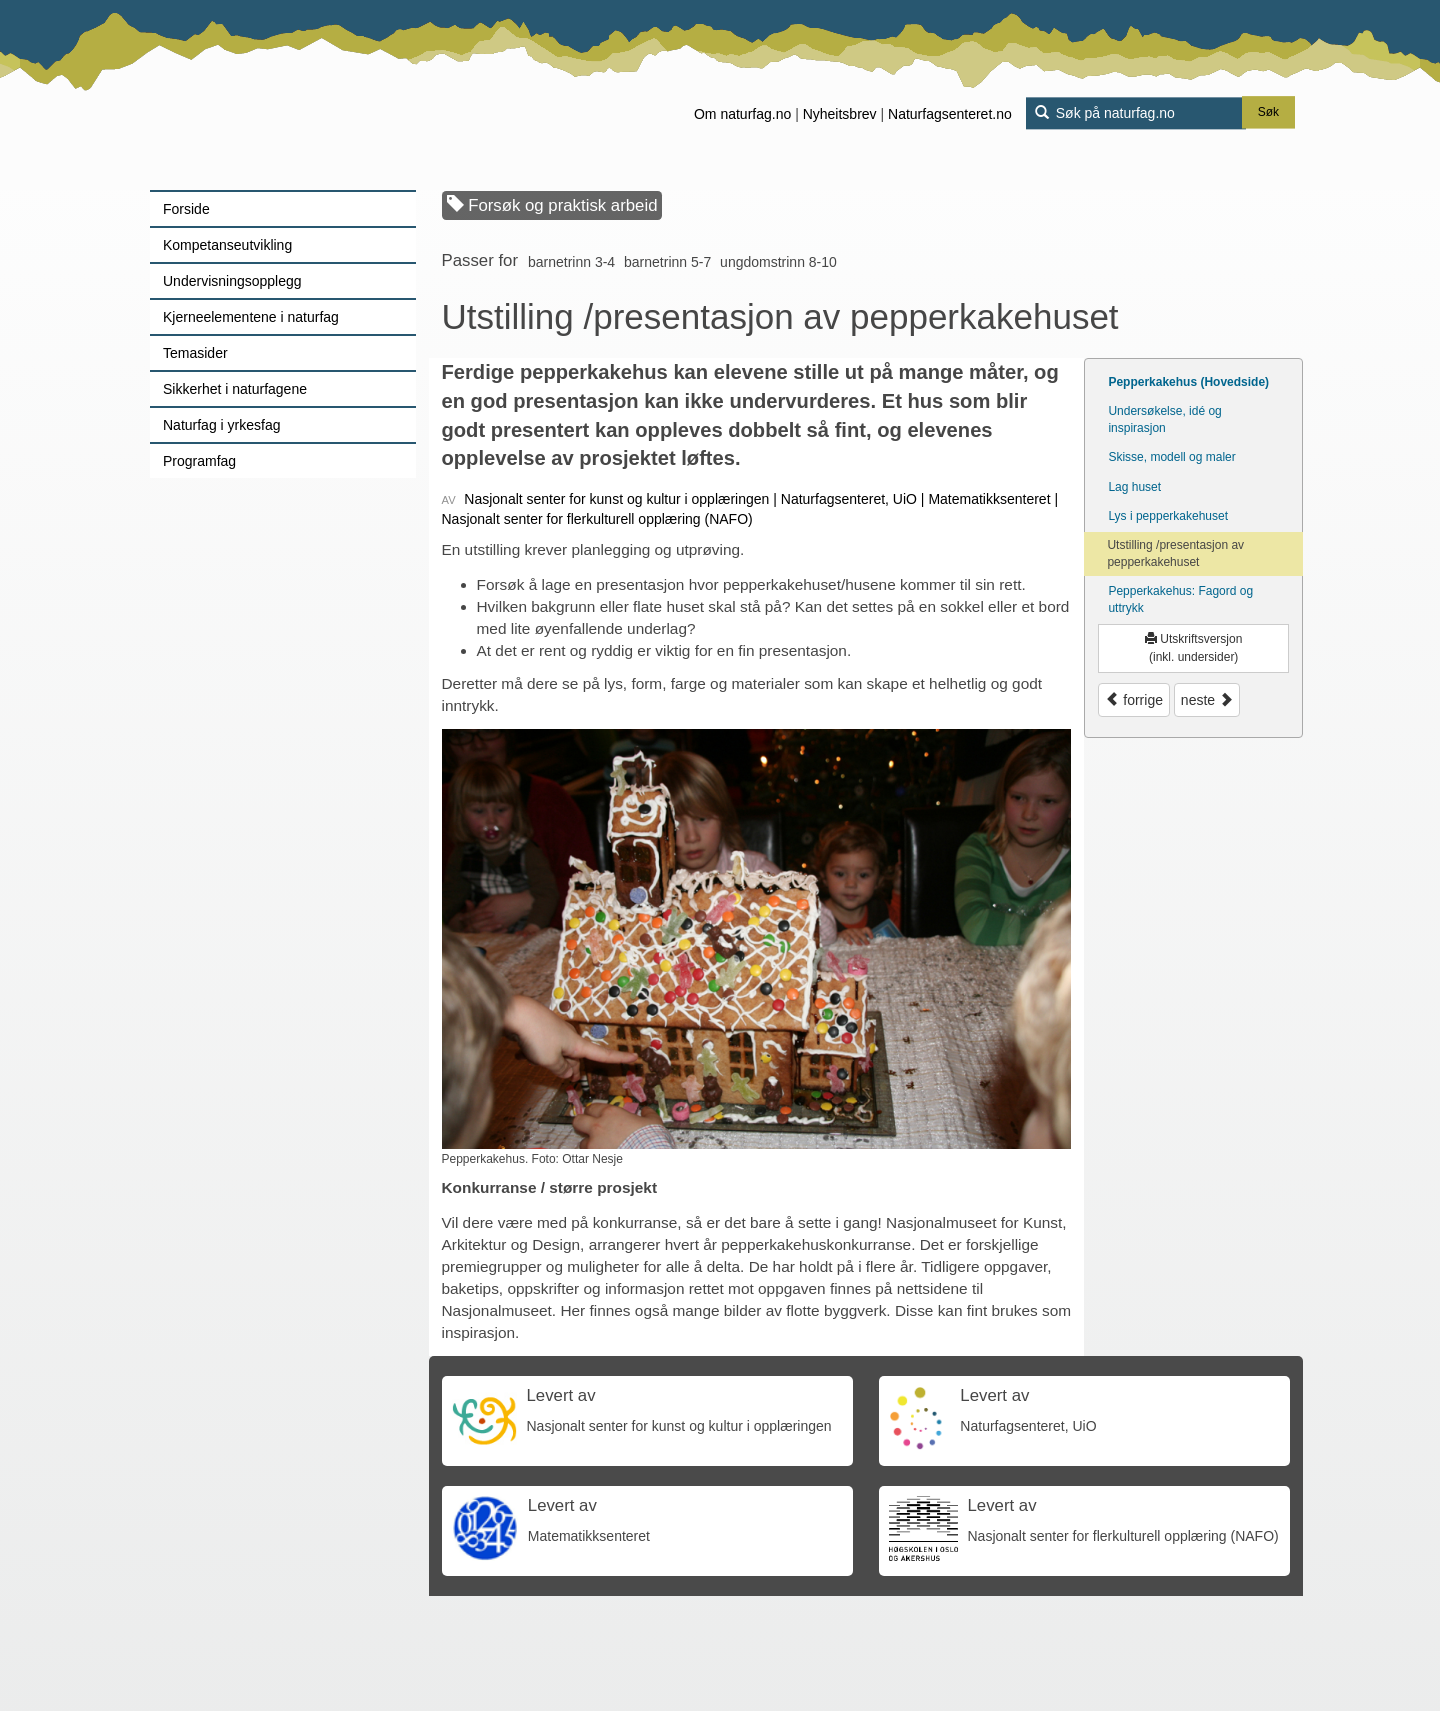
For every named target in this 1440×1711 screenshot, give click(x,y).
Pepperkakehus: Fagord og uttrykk (1180, 599)
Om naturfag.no (742, 114)
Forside (186, 209)
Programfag (199, 461)
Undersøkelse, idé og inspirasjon (1164, 419)
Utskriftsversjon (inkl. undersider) (1193, 647)
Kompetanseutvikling (227, 245)
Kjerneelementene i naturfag (251, 317)
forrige (1134, 700)
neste (1207, 700)
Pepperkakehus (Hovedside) (1188, 382)
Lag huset (1134, 487)
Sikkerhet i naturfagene (235, 389)
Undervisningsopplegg (232, 281)
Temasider (195, 353)
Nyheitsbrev (840, 114)
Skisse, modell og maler (1171, 457)
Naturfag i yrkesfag (222, 425)
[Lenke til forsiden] (275, 95)
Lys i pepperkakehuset (1168, 516)
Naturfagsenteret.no (950, 114)
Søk (1268, 113)
